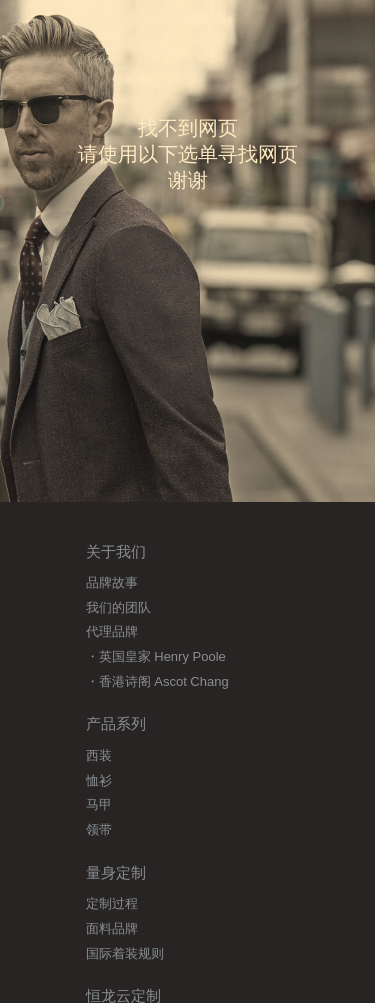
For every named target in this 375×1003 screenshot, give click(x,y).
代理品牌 (112, 631)
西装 (99, 755)
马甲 (99, 804)
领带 (99, 829)
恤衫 (99, 780)
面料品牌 (112, 928)
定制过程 (112, 903)
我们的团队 (118, 607)
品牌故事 (112, 582)
